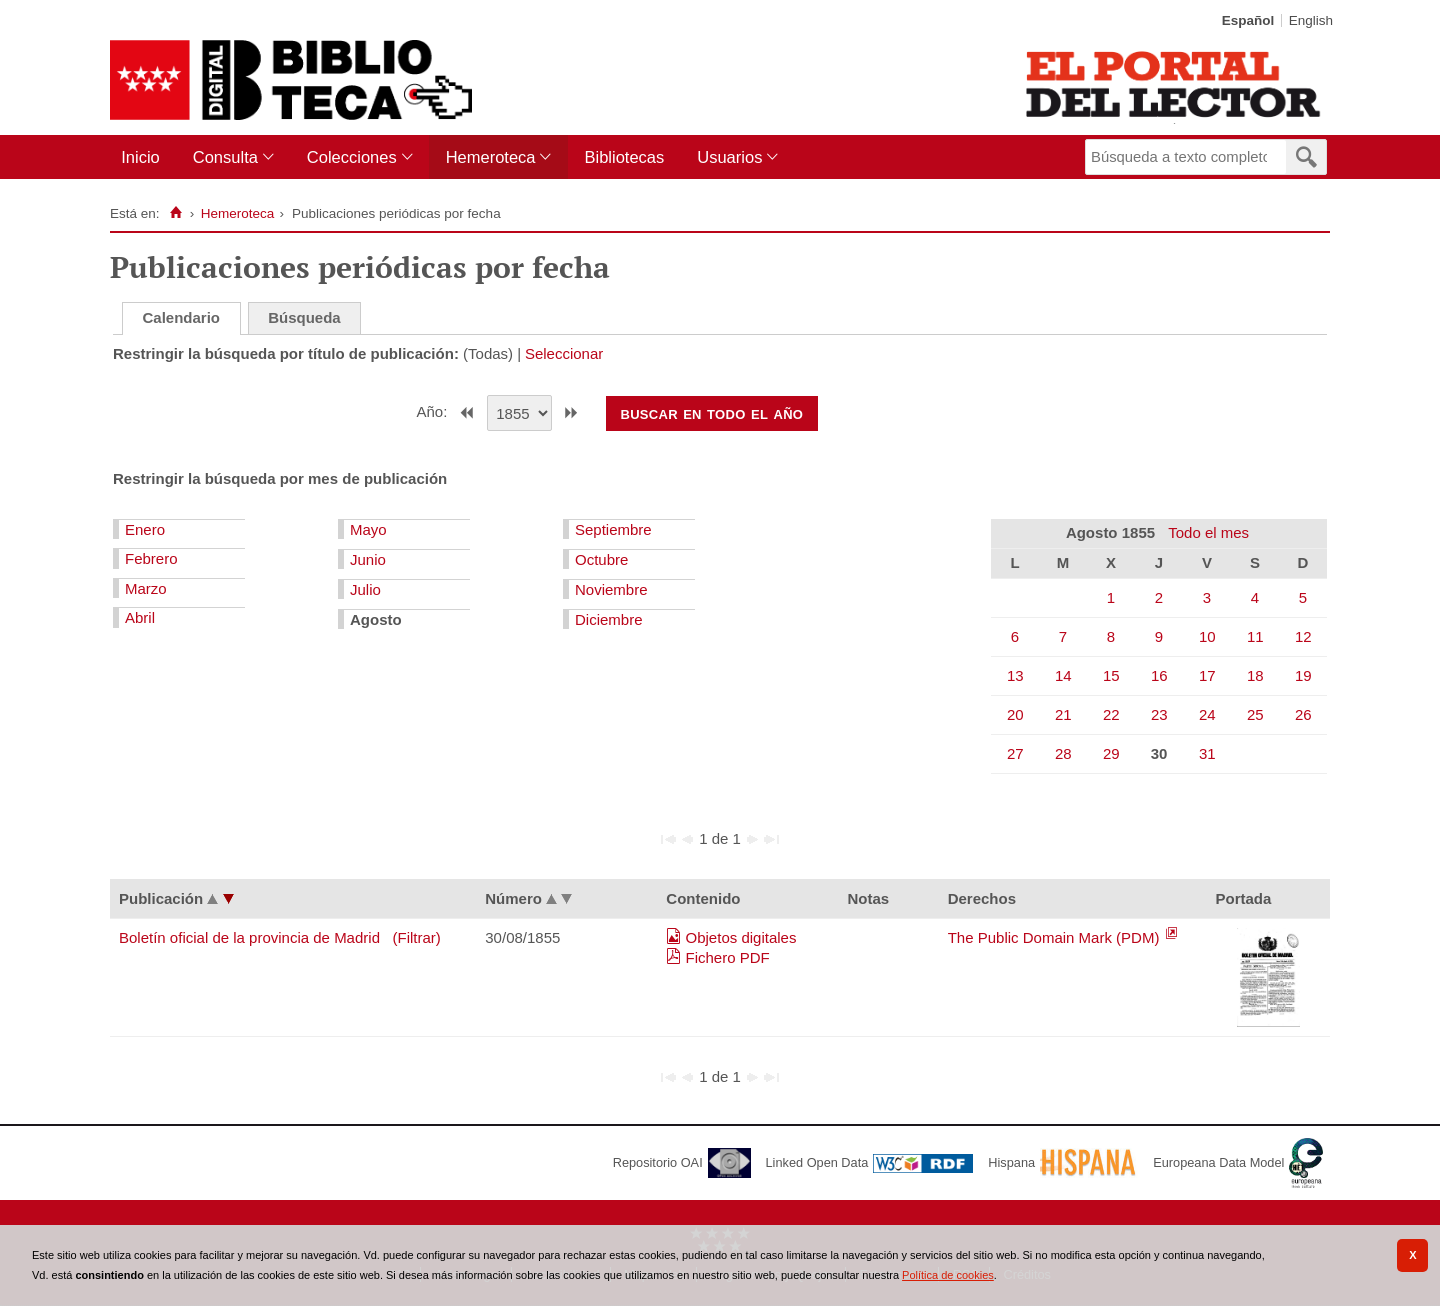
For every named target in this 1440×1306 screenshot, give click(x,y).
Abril (140, 617)
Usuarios (729, 157)
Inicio (140, 157)
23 (1159, 714)
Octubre (601, 559)
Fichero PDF (728, 957)
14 (1063, 675)
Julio (365, 589)
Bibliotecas (624, 157)
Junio (368, 559)
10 (1207, 636)
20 (1015, 714)
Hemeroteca (491, 157)
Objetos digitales (741, 937)
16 (1159, 675)
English (1311, 20)
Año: (434, 411)
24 (1207, 714)
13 (1015, 675)
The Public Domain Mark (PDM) (1056, 937)
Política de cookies (948, 1275)
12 (1303, 636)
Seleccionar (564, 353)
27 (1015, 753)
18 (1255, 675)
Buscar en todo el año (711, 413)
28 (1063, 753)
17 (1207, 675)
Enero (145, 529)
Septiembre (613, 529)
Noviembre (611, 589)
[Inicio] (175, 213)
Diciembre (609, 619)
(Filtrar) (417, 937)
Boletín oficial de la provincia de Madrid (249, 937)
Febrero (151, 558)
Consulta (225, 157)
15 (1111, 675)
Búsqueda (304, 317)
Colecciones (352, 157)
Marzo (146, 588)
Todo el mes (1208, 532)
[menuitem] (144, 157)
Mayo (368, 529)
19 (1303, 675)
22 (1111, 714)
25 (1255, 714)
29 (1111, 753)
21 (1063, 714)
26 (1303, 714)
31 (1207, 753)
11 (1255, 636)
